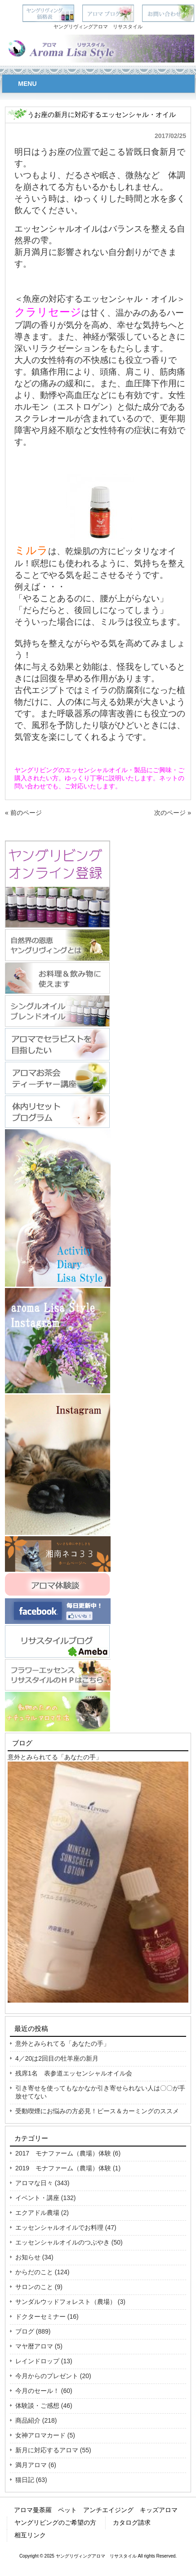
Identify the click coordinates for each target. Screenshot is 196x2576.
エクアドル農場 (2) (42, 2212)
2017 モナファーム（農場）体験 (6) (67, 2153)
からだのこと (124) (42, 2272)
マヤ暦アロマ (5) (38, 2346)
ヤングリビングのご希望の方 (55, 2522)
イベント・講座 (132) (45, 2197)
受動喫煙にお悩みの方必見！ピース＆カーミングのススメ (97, 2111)
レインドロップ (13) (43, 2361)
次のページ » (172, 812)
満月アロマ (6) (35, 2465)
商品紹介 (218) (36, 2420)
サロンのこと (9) (38, 2286)
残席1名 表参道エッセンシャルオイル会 (73, 2073)
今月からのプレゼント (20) (53, 2375)
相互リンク (30, 2535)
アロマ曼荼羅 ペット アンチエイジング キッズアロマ (96, 2509)
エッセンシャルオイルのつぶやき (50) (69, 2242)
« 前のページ (23, 812)
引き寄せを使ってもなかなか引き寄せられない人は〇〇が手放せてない (100, 2092)
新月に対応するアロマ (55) (53, 2450)
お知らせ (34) (34, 2257)
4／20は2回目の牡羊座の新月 (56, 2058)
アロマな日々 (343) (42, 2183)
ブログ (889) (33, 2331)
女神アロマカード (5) (45, 2435)
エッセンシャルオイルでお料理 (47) (65, 2227)
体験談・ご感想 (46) (43, 2405)
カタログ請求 (132, 2522)
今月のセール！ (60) (43, 2390)
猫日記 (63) (31, 2479)
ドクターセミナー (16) (47, 2316)
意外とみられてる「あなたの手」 (55, 1757)
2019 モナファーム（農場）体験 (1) (67, 2168)
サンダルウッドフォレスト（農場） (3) (70, 2301)
